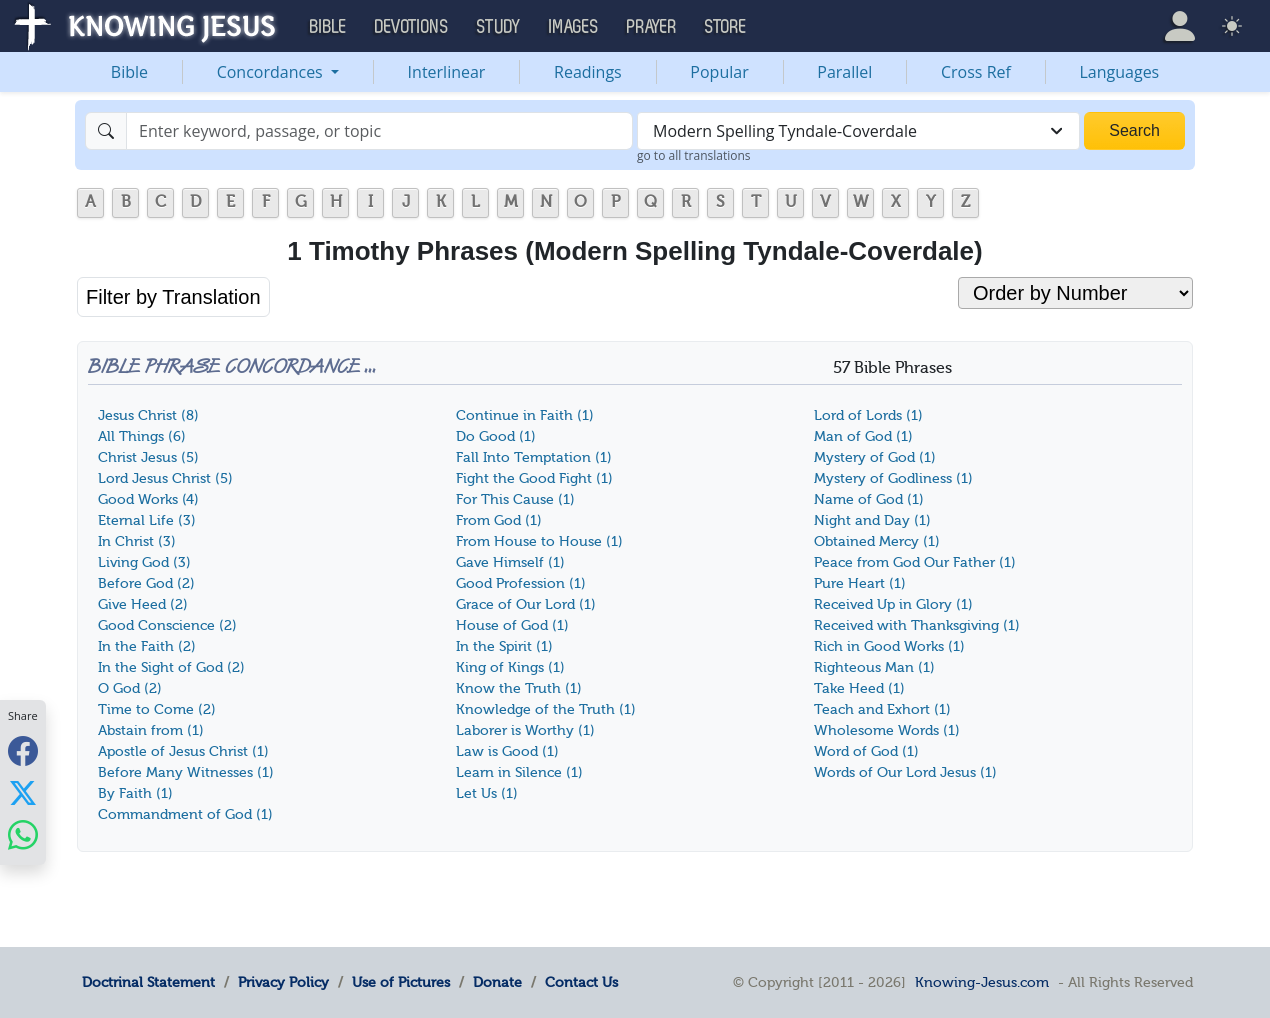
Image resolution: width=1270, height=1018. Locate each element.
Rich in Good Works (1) (889, 646)
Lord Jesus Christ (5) (165, 478)
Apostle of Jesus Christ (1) (183, 751)
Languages (1120, 72)
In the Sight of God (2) (171, 667)
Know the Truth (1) (519, 688)
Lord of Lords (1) (868, 415)
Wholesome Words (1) (887, 730)
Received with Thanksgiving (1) (917, 625)
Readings (588, 72)
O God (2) (130, 688)
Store (726, 27)
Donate (497, 982)
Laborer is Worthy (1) (525, 730)
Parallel (844, 72)
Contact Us (581, 982)
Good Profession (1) (521, 583)
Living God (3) (144, 562)
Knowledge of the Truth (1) (546, 709)
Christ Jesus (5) (148, 457)
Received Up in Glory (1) (893, 604)
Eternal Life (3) (147, 520)
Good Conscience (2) (167, 625)
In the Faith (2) (147, 646)
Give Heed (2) (143, 604)
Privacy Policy (283, 982)
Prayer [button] (652, 27)
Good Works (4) (148, 499)
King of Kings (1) (510, 667)
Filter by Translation (173, 297)
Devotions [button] (412, 27)
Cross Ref (976, 72)
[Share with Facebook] (23, 750)
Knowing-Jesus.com (982, 982)
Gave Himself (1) (510, 562)
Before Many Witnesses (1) (186, 772)
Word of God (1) (866, 751)
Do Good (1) (496, 436)
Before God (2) (146, 583)
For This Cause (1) (515, 499)
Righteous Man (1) (874, 667)
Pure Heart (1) (860, 583)
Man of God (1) (863, 436)
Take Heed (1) (859, 688)
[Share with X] (23, 792)
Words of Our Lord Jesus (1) (905, 772)
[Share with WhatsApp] (23, 834)
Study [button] (499, 27)
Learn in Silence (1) (519, 772)
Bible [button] (328, 27)
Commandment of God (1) (185, 814)
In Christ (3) (137, 541)
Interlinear (447, 72)
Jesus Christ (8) (148, 415)
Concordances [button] (272, 72)
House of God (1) (512, 625)
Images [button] (574, 27)
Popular (719, 72)
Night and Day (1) (872, 520)
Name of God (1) (869, 499)
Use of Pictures (401, 982)
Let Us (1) (487, 793)
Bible (129, 72)
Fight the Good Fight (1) (534, 478)
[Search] (379, 131)
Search (1134, 130)
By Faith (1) (135, 793)
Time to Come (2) (157, 709)
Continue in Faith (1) (525, 415)
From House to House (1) (539, 541)
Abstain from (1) (151, 730)
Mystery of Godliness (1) (893, 478)
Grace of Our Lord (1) (526, 604)
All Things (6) (142, 436)
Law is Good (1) (507, 751)
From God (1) (499, 520)
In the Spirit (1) (504, 646)
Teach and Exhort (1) (882, 709)
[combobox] (858, 131)
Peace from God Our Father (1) (915, 562)
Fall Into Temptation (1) (534, 457)
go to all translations (694, 155)
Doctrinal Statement (148, 982)
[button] (1180, 26)
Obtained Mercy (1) (877, 541)
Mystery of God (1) (875, 457)
